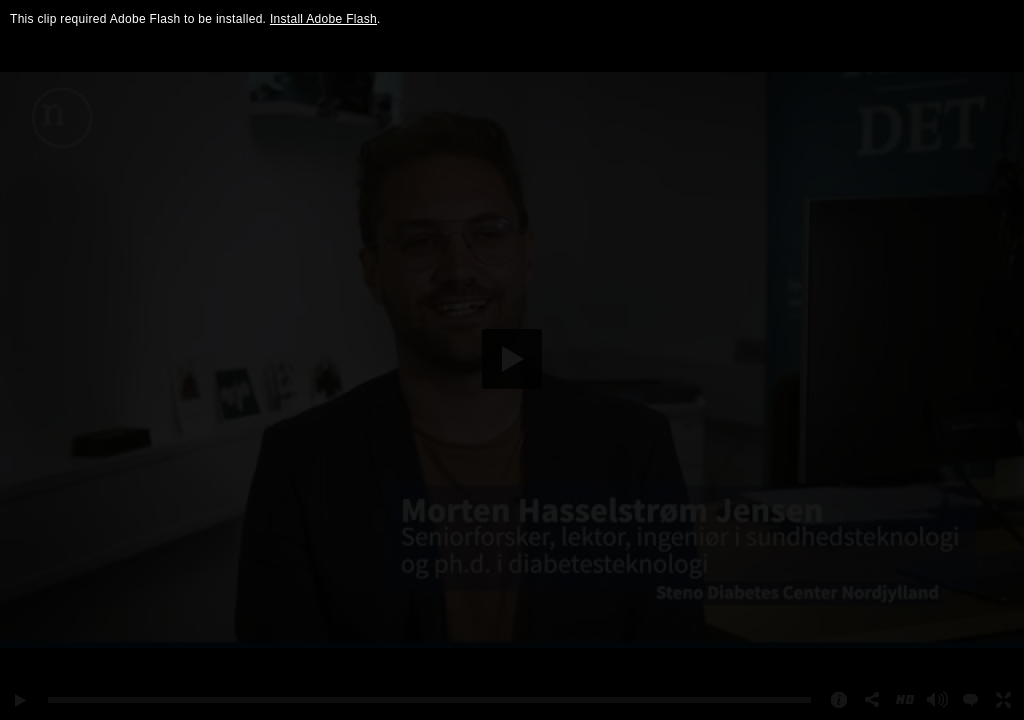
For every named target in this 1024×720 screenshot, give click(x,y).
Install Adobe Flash (323, 19)
